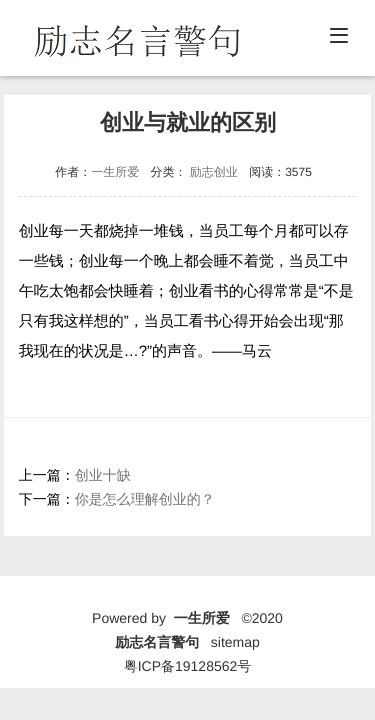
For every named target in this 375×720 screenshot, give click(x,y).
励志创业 (214, 172)
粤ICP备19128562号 (188, 666)
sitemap (235, 642)
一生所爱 (115, 172)
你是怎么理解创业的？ (145, 499)
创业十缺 (103, 475)
